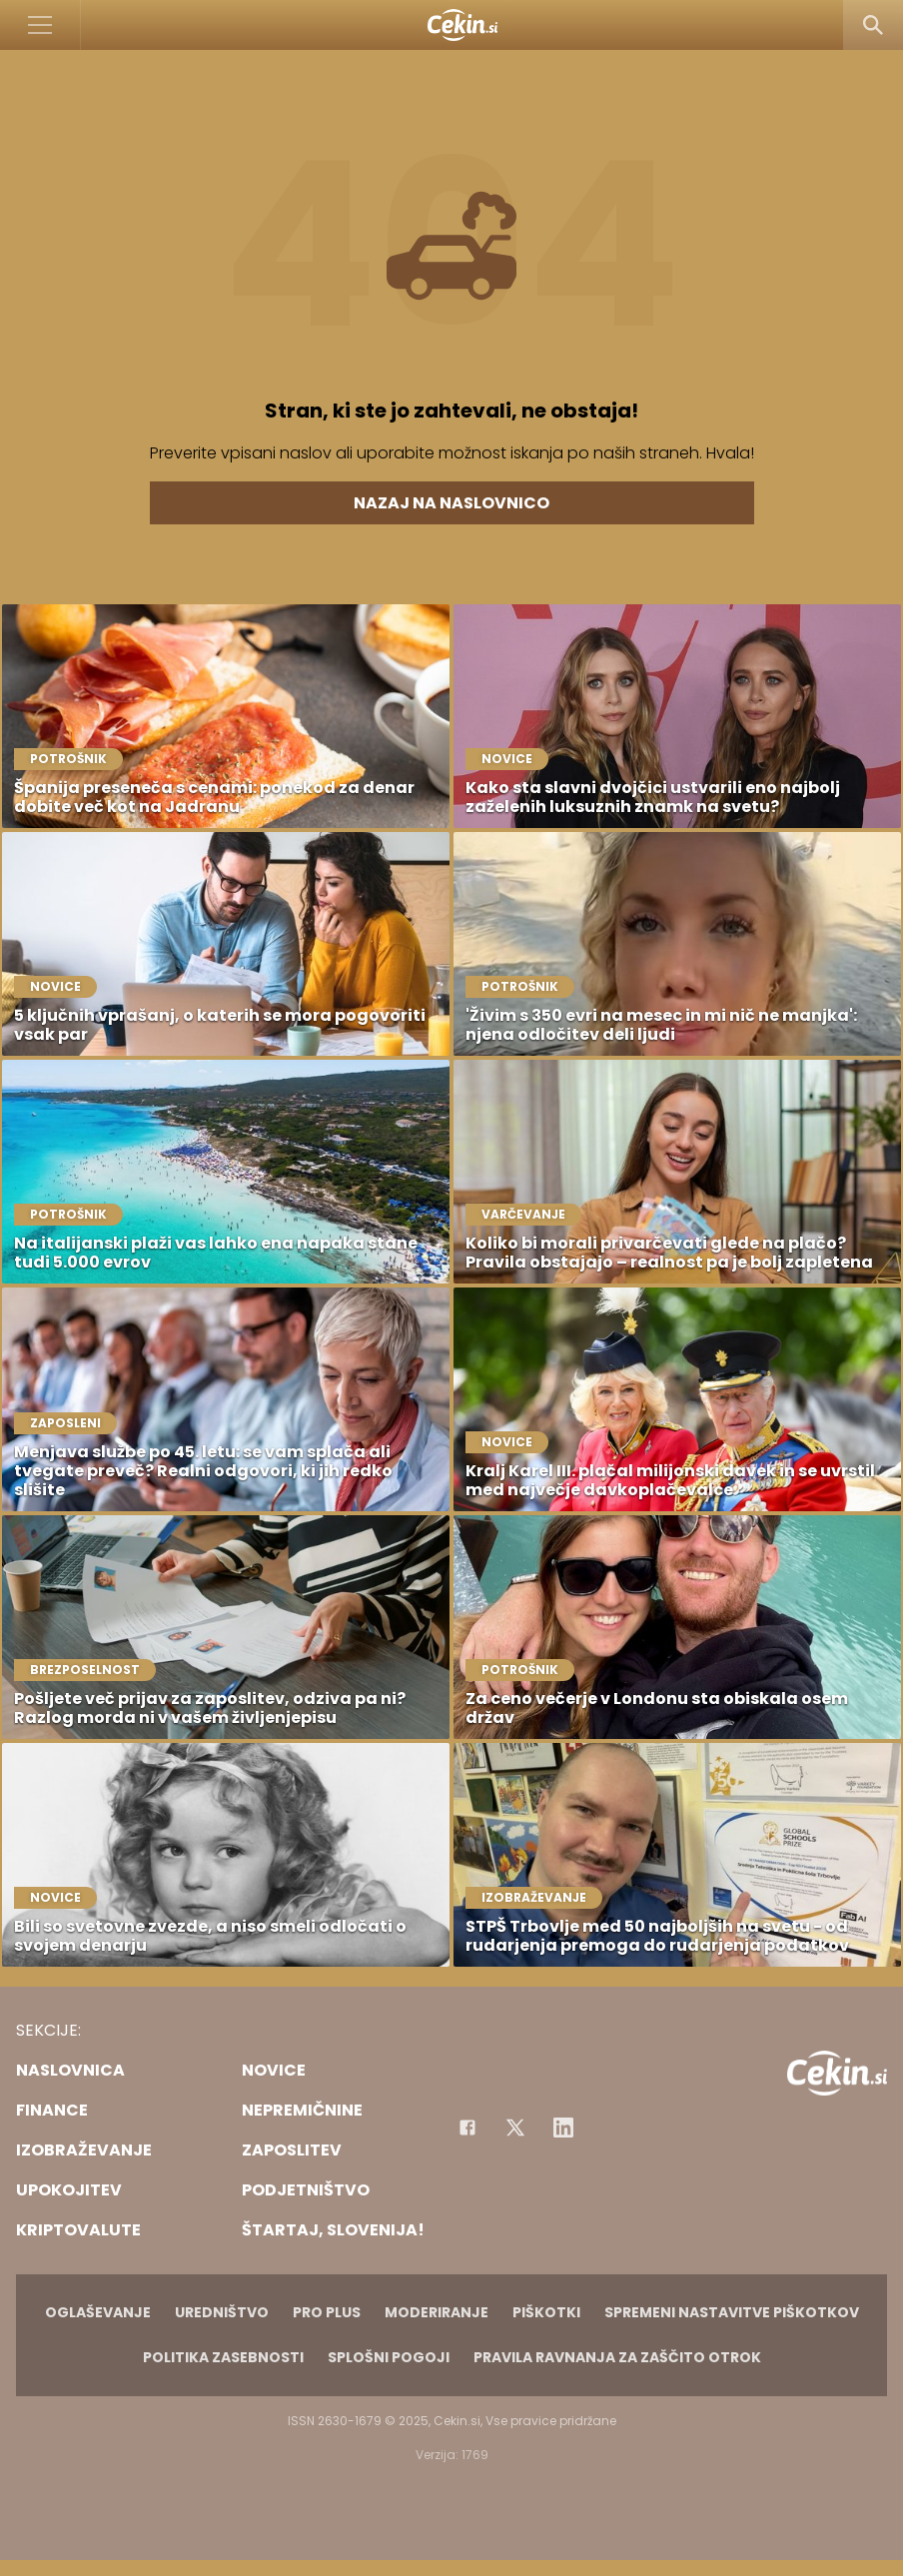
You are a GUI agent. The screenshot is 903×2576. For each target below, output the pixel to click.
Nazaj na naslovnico (451, 502)
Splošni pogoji (389, 2357)
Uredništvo (222, 2312)
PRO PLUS (327, 2312)
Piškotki (546, 2312)
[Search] (873, 25)
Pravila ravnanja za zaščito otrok (617, 2357)
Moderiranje (436, 2312)
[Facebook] (467, 2128)
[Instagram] (563, 2128)
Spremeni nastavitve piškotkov (731, 2312)
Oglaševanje (98, 2312)
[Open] (40, 25)
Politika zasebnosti (223, 2357)
